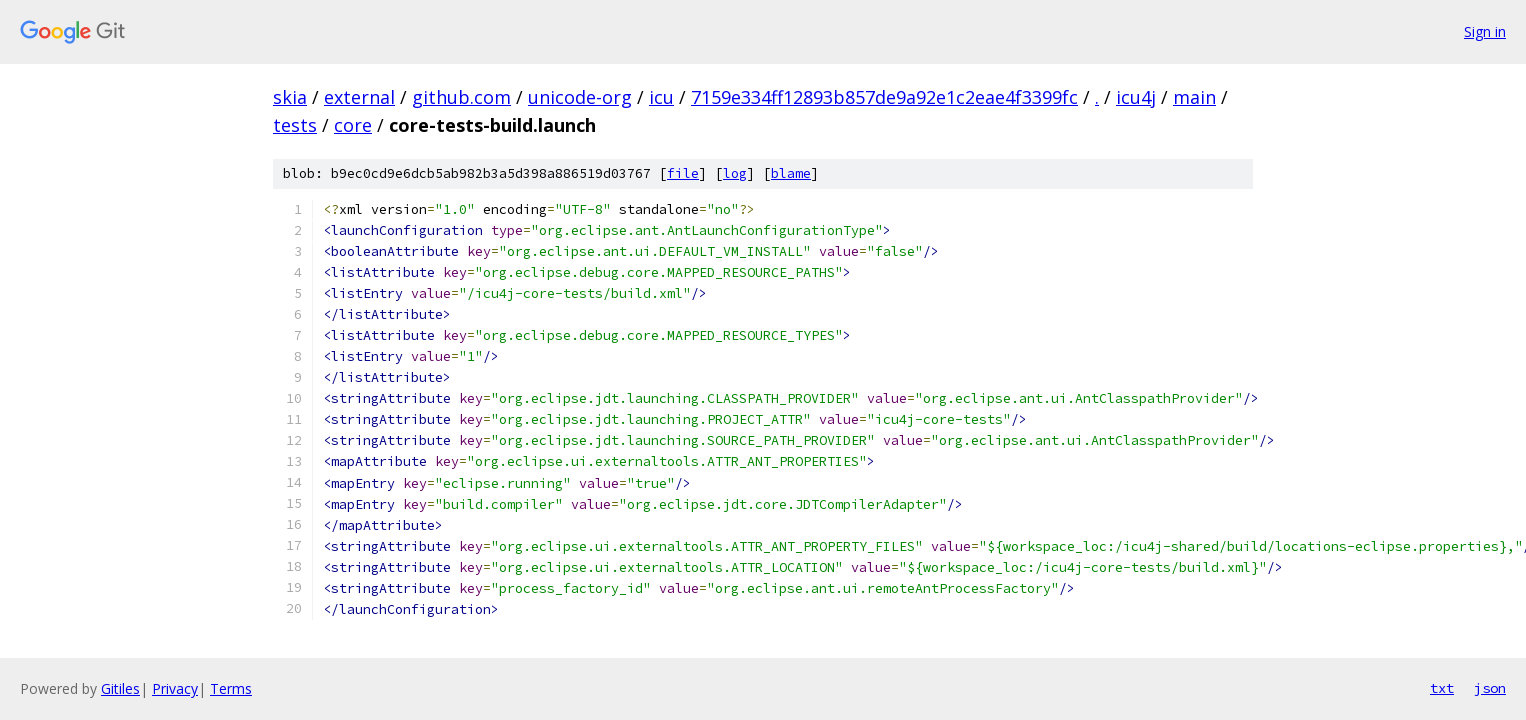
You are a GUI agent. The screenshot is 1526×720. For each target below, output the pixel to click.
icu (661, 97)
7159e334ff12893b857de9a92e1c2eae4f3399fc (884, 97)
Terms (231, 688)
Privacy (175, 688)
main (1194, 97)
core (353, 125)
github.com (461, 97)
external (359, 97)
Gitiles (120, 688)
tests (295, 125)
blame (791, 173)
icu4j (1136, 97)
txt (1442, 688)
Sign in (1485, 31)
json (1490, 688)
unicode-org (580, 97)
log (735, 173)
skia (290, 97)
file (683, 173)
